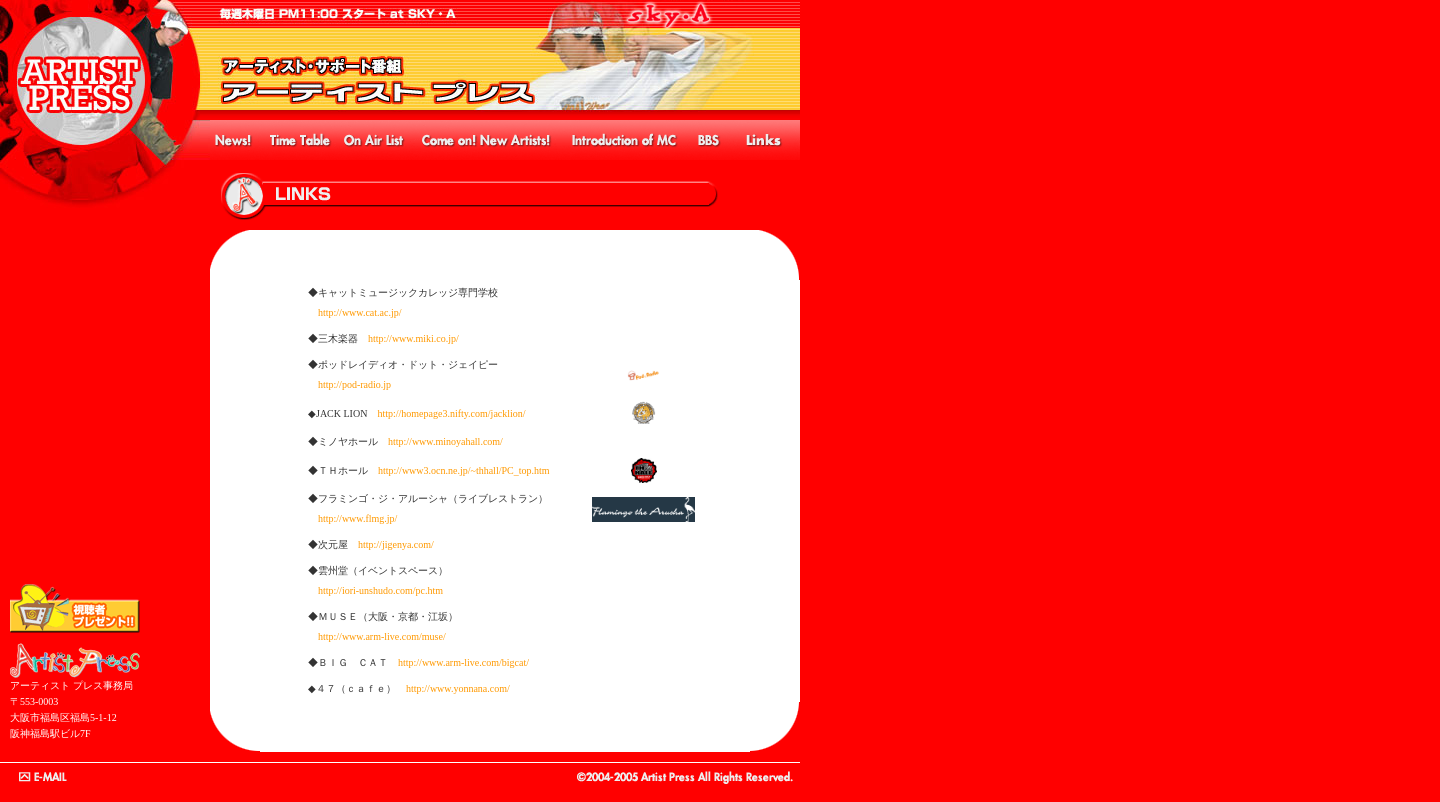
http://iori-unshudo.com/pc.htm (380, 590)
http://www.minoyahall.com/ (445, 441)
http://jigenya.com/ (396, 544)
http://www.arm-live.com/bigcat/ (463, 662)
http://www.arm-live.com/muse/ (382, 636)
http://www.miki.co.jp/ (413, 338)
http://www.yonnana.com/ (458, 688)
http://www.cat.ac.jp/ (360, 312)
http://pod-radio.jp (354, 384)
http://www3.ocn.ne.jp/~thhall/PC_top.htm (464, 470)
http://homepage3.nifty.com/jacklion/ (451, 413)
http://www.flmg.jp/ (357, 518)
